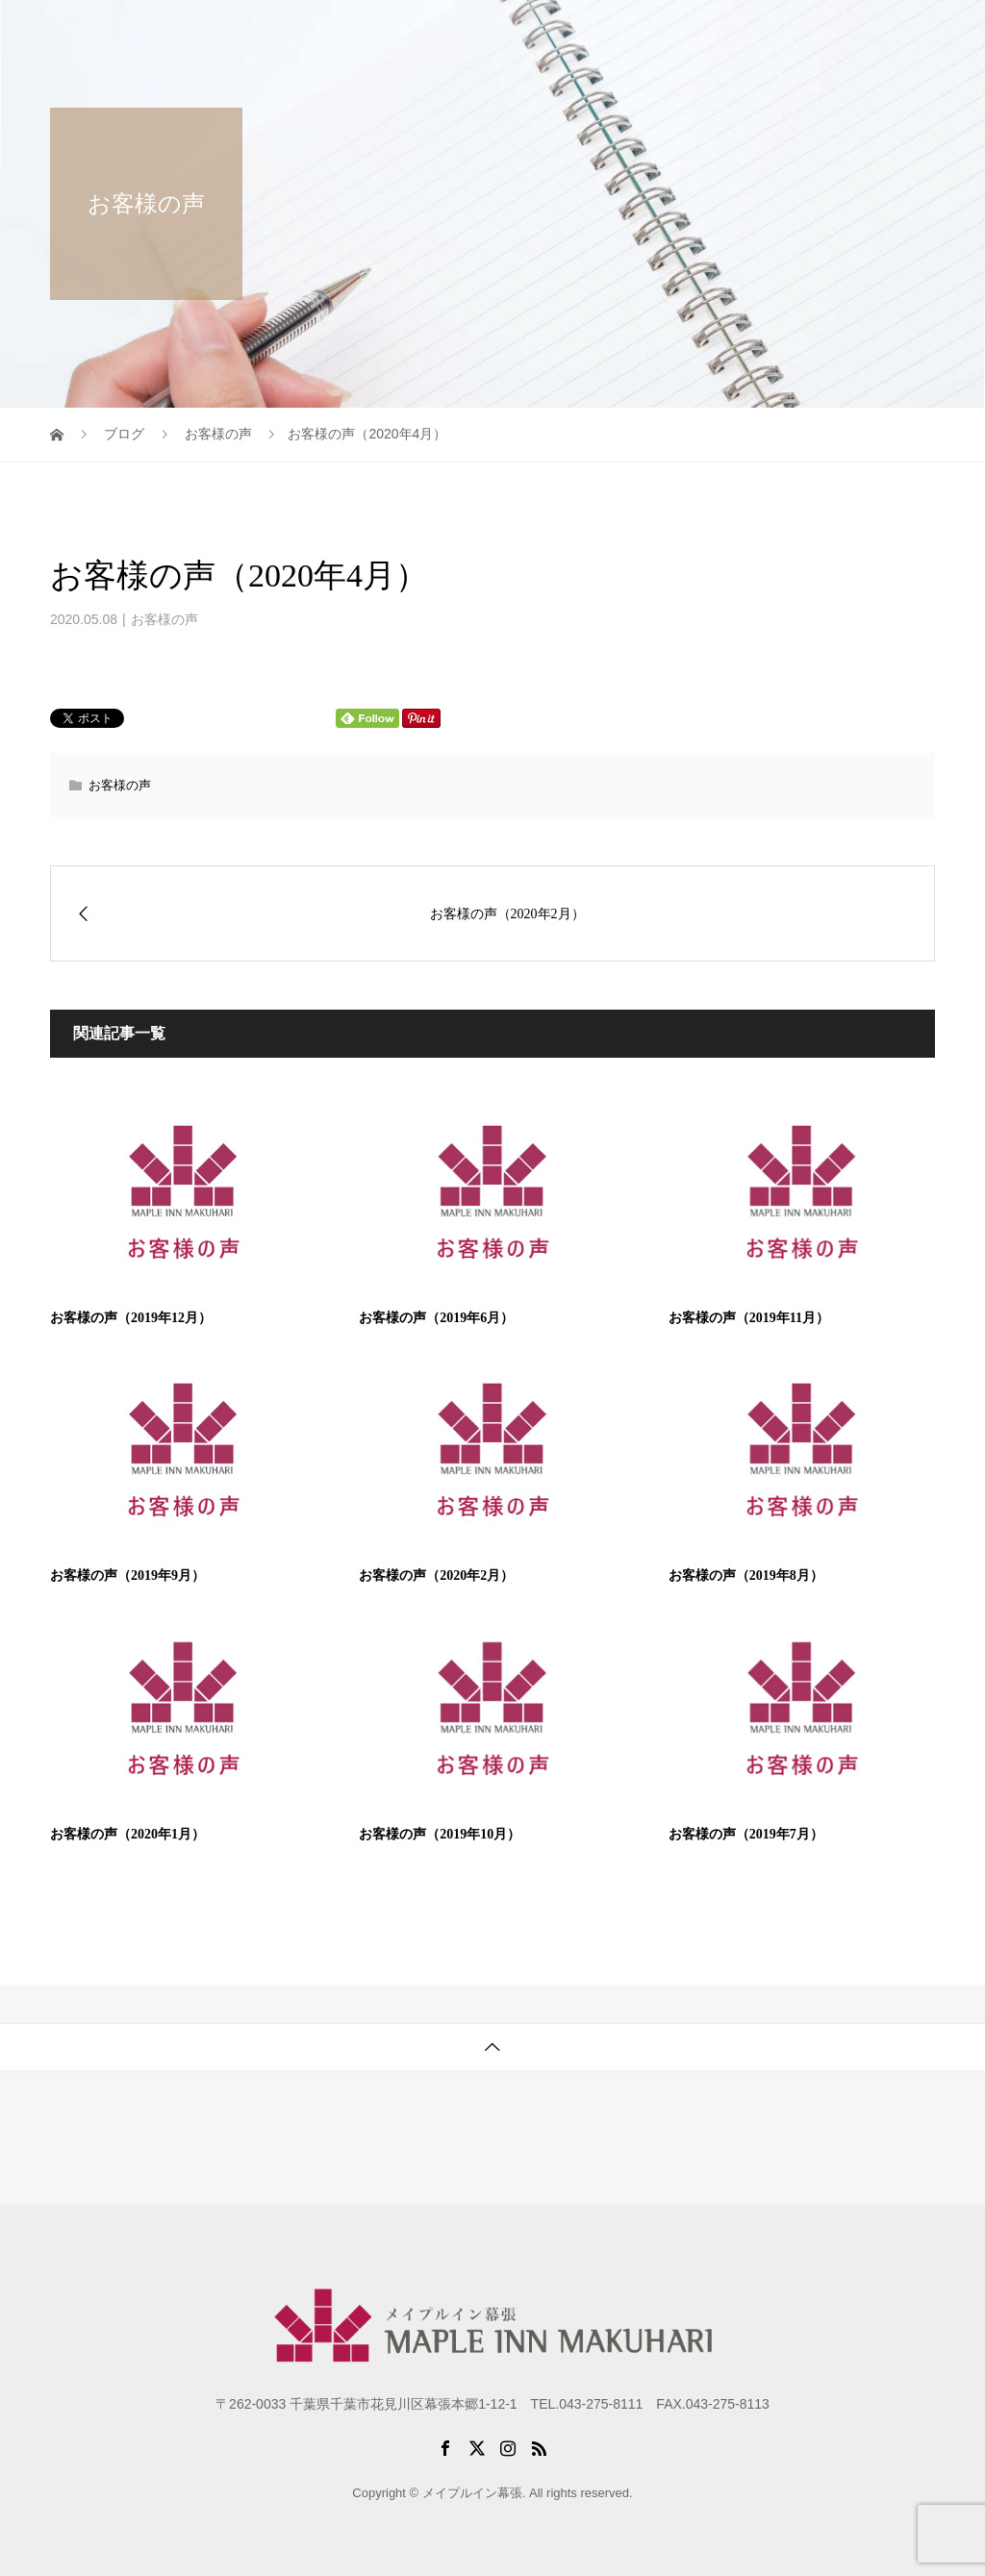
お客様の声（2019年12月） (131, 1318)
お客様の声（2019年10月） (439, 1834)
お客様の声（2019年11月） (749, 1318)
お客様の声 (164, 619)
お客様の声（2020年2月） (436, 1575)
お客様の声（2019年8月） (746, 1575)
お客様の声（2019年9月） (127, 1575)
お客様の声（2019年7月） (746, 1834)
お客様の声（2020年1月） (127, 1834)
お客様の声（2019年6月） (436, 1318)
